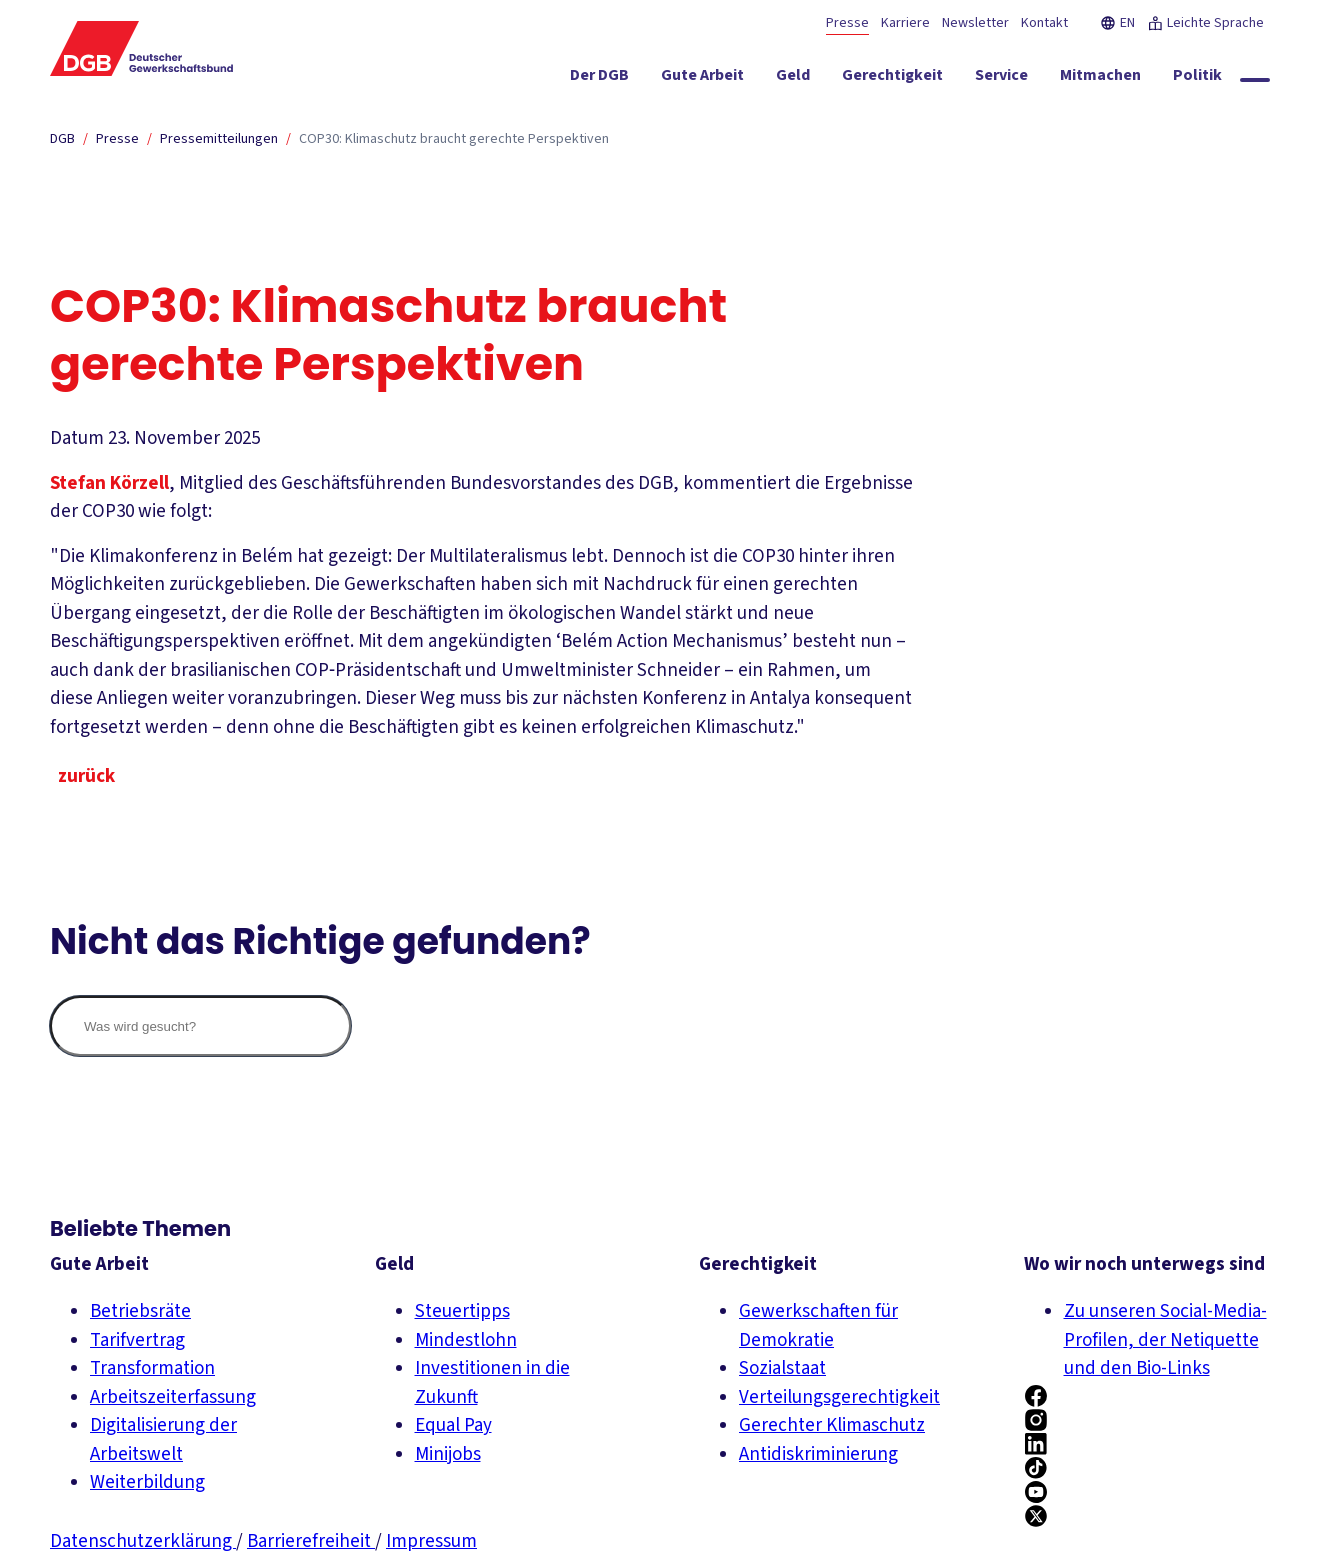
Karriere (905, 23)
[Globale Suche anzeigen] (1255, 80)
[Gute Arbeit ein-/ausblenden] (702, 79)
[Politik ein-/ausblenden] (1197, 79)
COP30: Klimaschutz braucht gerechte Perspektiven (454, 139)
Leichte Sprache (1205, 23)
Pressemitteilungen (219, 139)
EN (1117, 23)
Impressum (431, 1541)
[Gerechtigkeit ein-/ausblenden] (892, 79)
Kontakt (1044, 23)
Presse (847, 23)
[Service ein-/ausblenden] (1001, 79)
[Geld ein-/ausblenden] (793, 79)
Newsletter (975, 23)
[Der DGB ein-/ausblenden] (599, 79)
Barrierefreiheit (311, 1541)
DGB (62, 139)
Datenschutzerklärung (143, 1541)
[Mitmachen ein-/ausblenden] (1100, 79)
